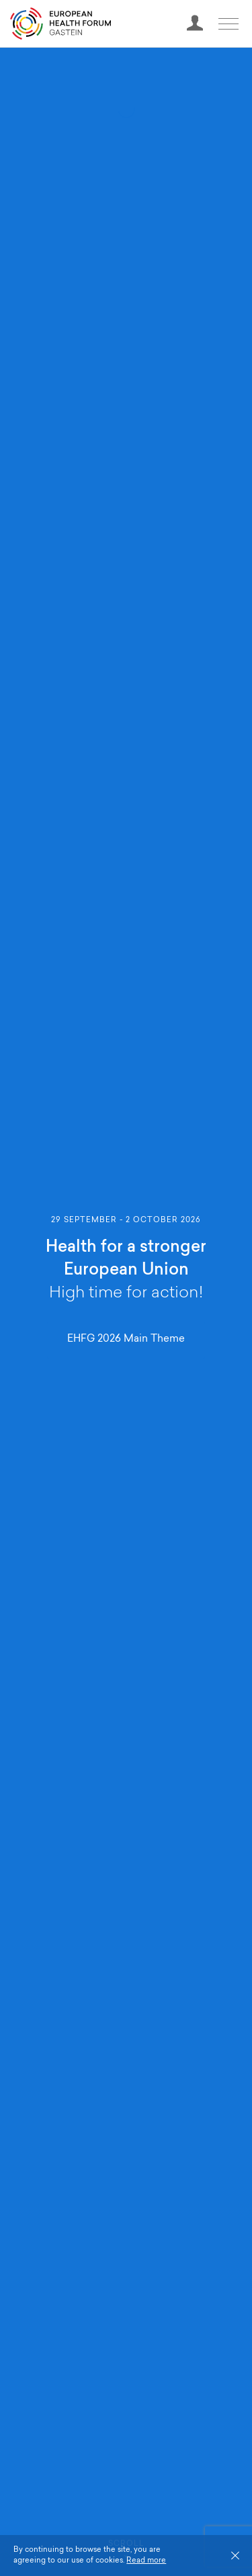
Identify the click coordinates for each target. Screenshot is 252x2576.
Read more (146, 2561)
